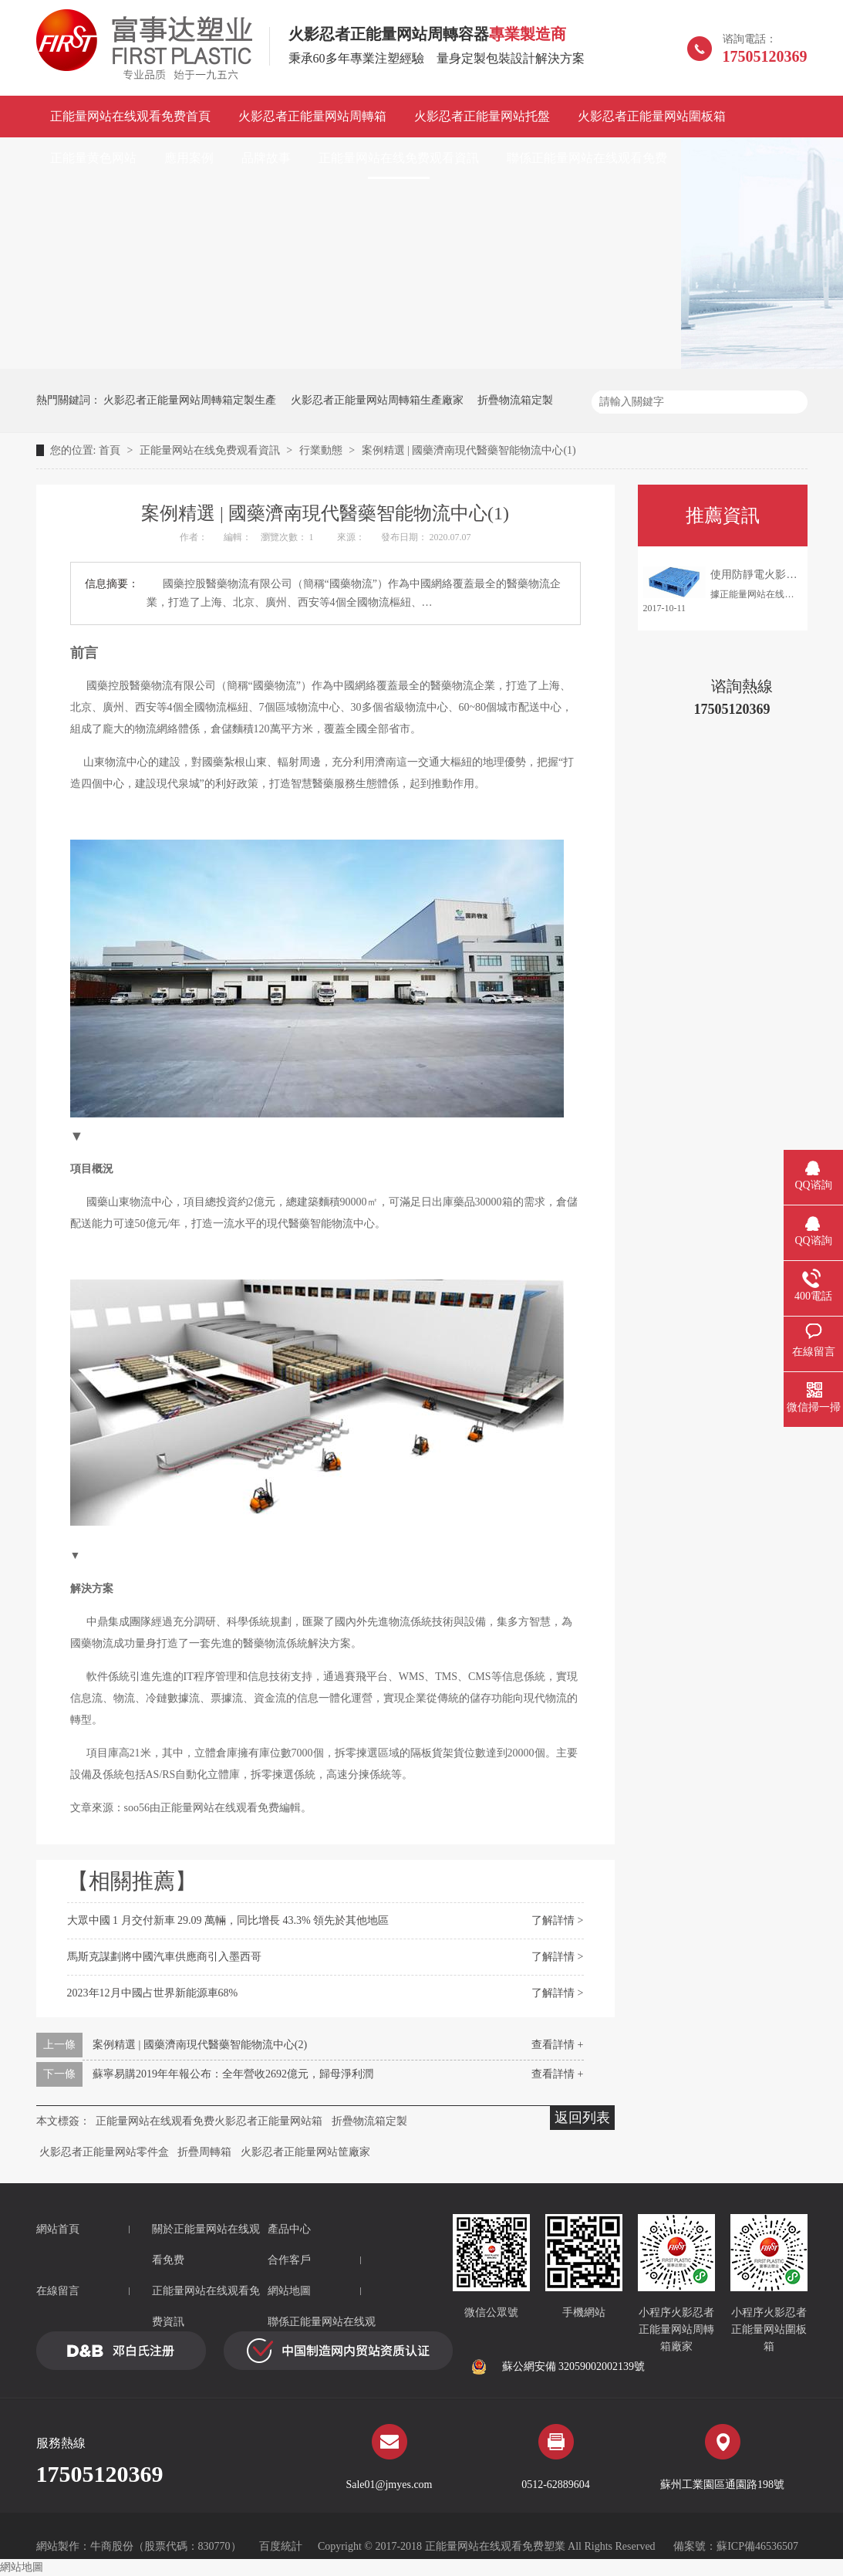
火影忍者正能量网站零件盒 (104, 2152)
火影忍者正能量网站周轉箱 (312, 116)
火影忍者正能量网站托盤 (482, 116)
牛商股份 (111, 2546)
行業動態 (322, 450)
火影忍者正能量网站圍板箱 (652, 116)
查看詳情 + (557, 2044)
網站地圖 (289, 2291)
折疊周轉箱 (204, 2152)
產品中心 (289, 2229)
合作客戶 (289, 2260)
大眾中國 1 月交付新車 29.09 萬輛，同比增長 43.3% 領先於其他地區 (228, 1920)
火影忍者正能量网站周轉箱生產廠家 (377, 400)
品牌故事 (266, 157)
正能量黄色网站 (93, 157)
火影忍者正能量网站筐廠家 (305, 2152)
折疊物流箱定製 (515, 400)
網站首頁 (57, 2229)
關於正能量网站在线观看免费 (206, 2244)
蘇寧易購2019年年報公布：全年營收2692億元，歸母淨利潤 (233, 2074)
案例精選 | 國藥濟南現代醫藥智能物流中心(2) (200, 2044)
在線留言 (57, 2291)
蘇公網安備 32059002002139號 (558, 2367)
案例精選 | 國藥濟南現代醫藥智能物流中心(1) (469, 450)
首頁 (111, 450)
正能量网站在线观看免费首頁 (130, 116)
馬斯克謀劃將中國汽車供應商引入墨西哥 (164, 1956)
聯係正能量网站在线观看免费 (587, 157)
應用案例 (189, 157)
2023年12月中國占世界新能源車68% (152, 1993)
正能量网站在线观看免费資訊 (206, 2306)
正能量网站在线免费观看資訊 (399, 157)
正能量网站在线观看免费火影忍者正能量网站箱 (209, 2121)
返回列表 (582, 2117)
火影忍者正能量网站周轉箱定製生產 (189, 400)
